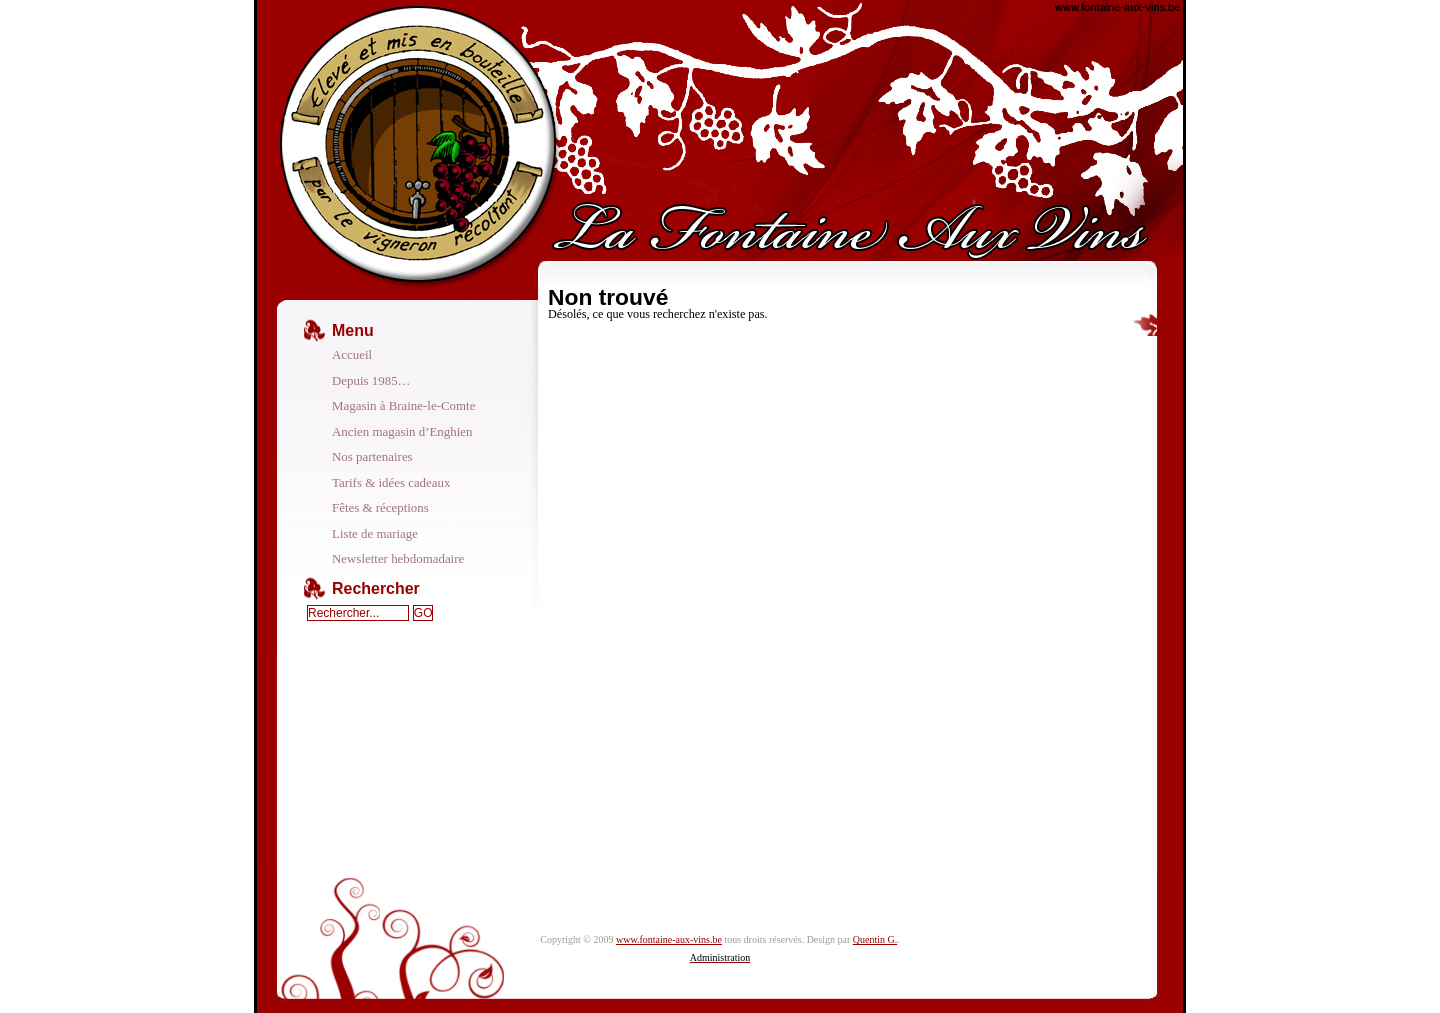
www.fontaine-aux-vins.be (669, 939)
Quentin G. (875, 939)
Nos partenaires (372, 456)
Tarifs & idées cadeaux (391, 482)
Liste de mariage (375, 533)
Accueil (352, 354)
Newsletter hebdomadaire (398, 558)
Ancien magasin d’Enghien (402, 431)
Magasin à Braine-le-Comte (403, 405)
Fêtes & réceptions (380, 507)
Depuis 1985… (371, 380)
